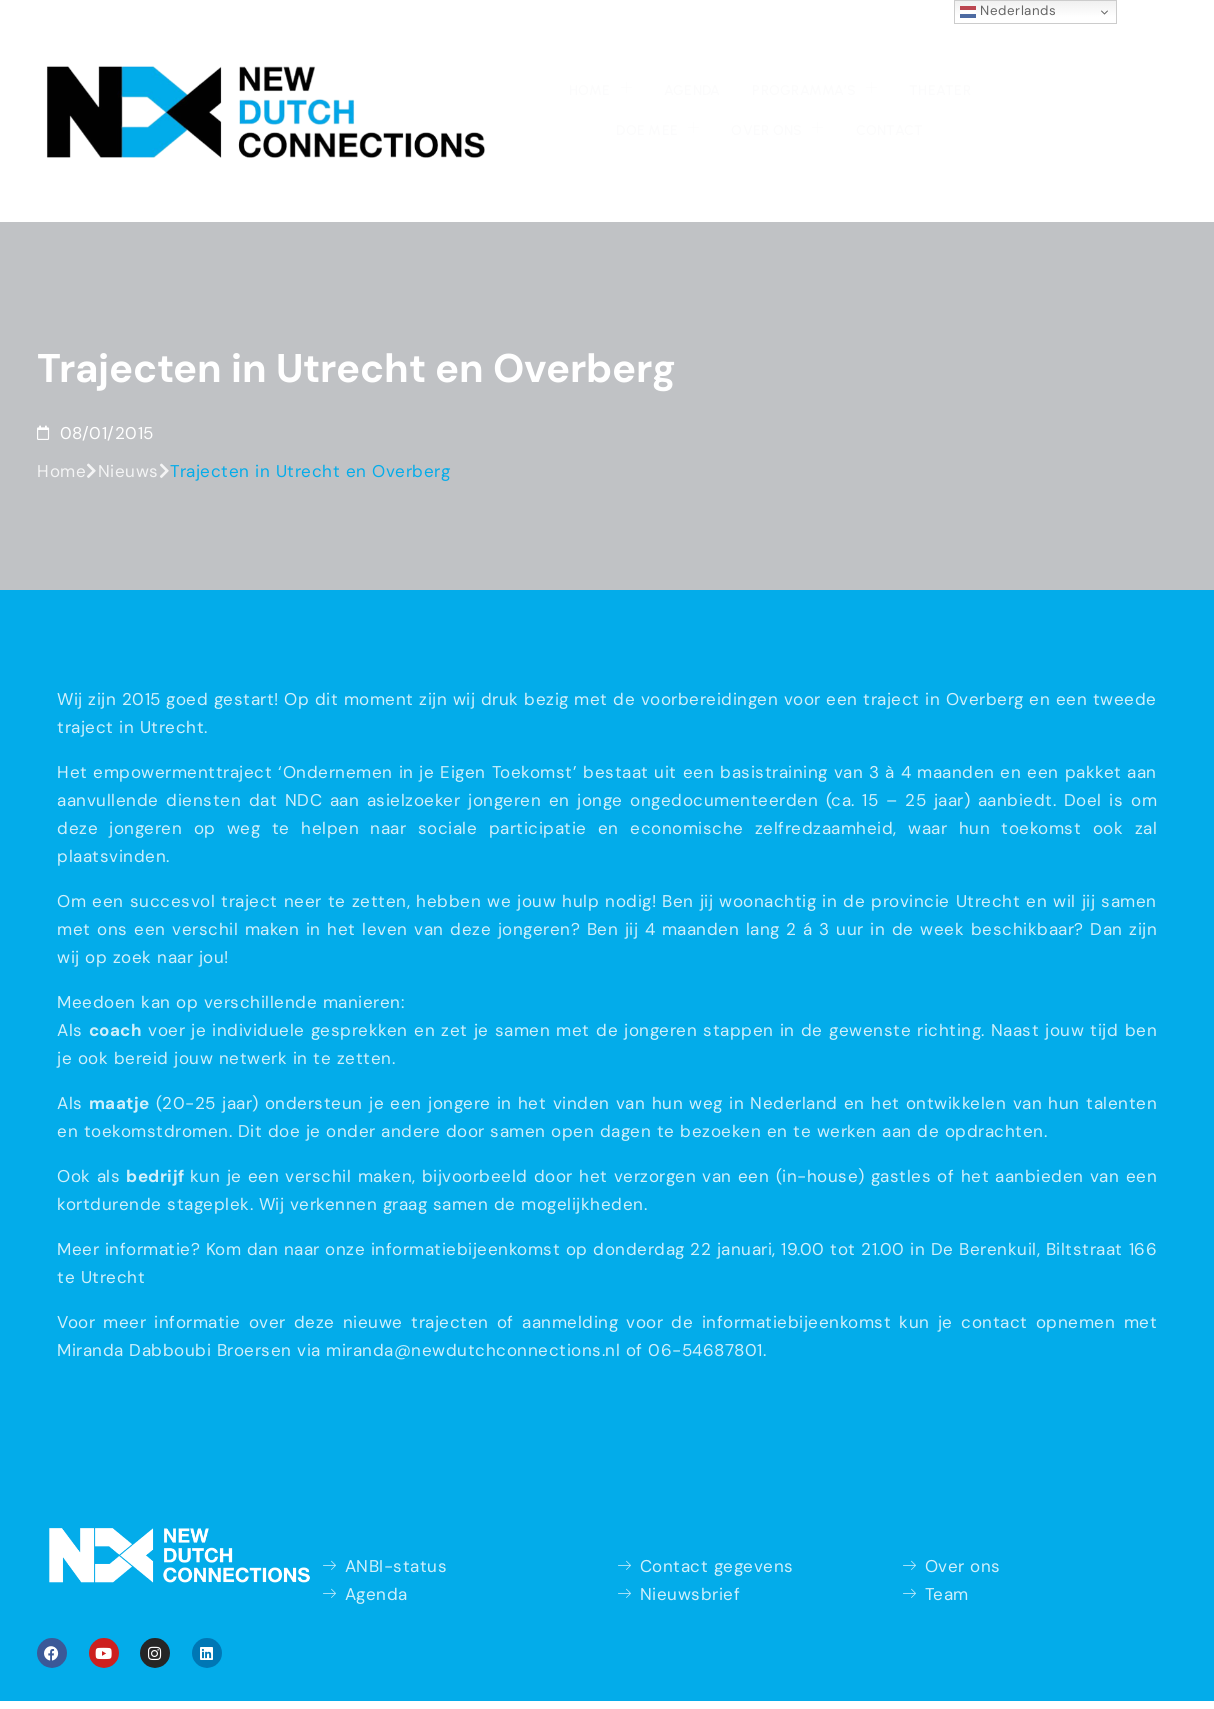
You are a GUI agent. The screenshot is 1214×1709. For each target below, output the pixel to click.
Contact (949, 50)
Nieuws (128, 419)
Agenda (404, 50)
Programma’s (519, 48)
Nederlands (1008, 11)
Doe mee (732, 48)
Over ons (844, 48)
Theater (637, 50)
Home (320, 48)
